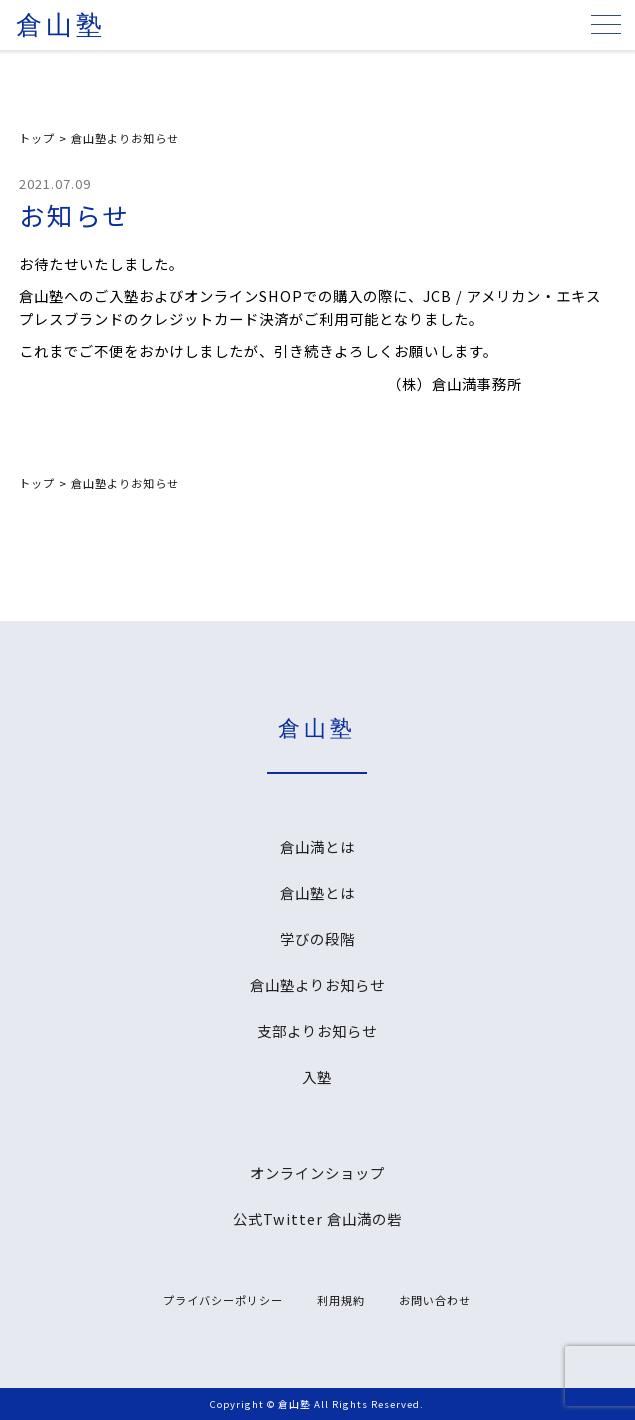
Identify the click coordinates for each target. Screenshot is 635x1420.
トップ (37, 138)
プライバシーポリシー (223, 1300)
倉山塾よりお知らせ (125, 138)
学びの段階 (317, 938)
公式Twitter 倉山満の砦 (317, 1218)
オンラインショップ (317, 1172)
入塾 (317, 1076)
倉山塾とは (317, 892)
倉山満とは (317, 846)
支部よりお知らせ (317, 1030)
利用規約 (341, 1300)
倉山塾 (61, 25)
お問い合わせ (435, 1300)
